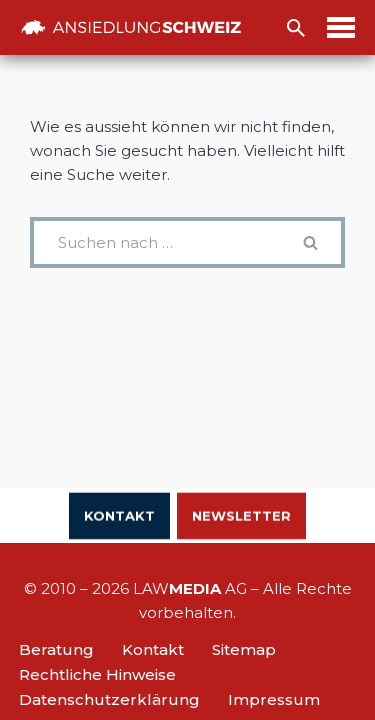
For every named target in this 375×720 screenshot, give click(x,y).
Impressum (274, 699)
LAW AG (190, 588)
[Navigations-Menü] (341, 27)
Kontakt (119, 517)
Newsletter (241, 517)
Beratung (56, 649)
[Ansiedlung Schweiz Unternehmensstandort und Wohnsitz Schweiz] (131, 27)
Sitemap (244, 649)
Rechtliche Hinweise (97, 674)
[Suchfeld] (296, 28)
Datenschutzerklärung (109, 699)
